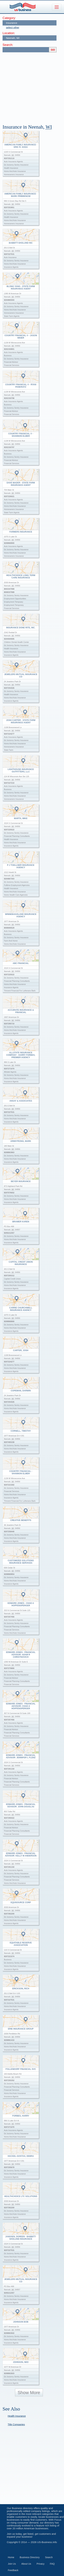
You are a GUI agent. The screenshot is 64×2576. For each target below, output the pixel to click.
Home (11, 2557)
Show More (29, 2392)
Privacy (40, 2563)
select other (12, 27)
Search (49, 2557)
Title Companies (16, 2424)
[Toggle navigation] (56, 7)
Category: (9, 18)
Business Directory (30, 2557)
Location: (9, 33)
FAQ (52, 2563)
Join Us (12, 2563)
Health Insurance (17, 2416)
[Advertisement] (32, 87)
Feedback (13, 2570)
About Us (26, 2563)
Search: (8, 45)
